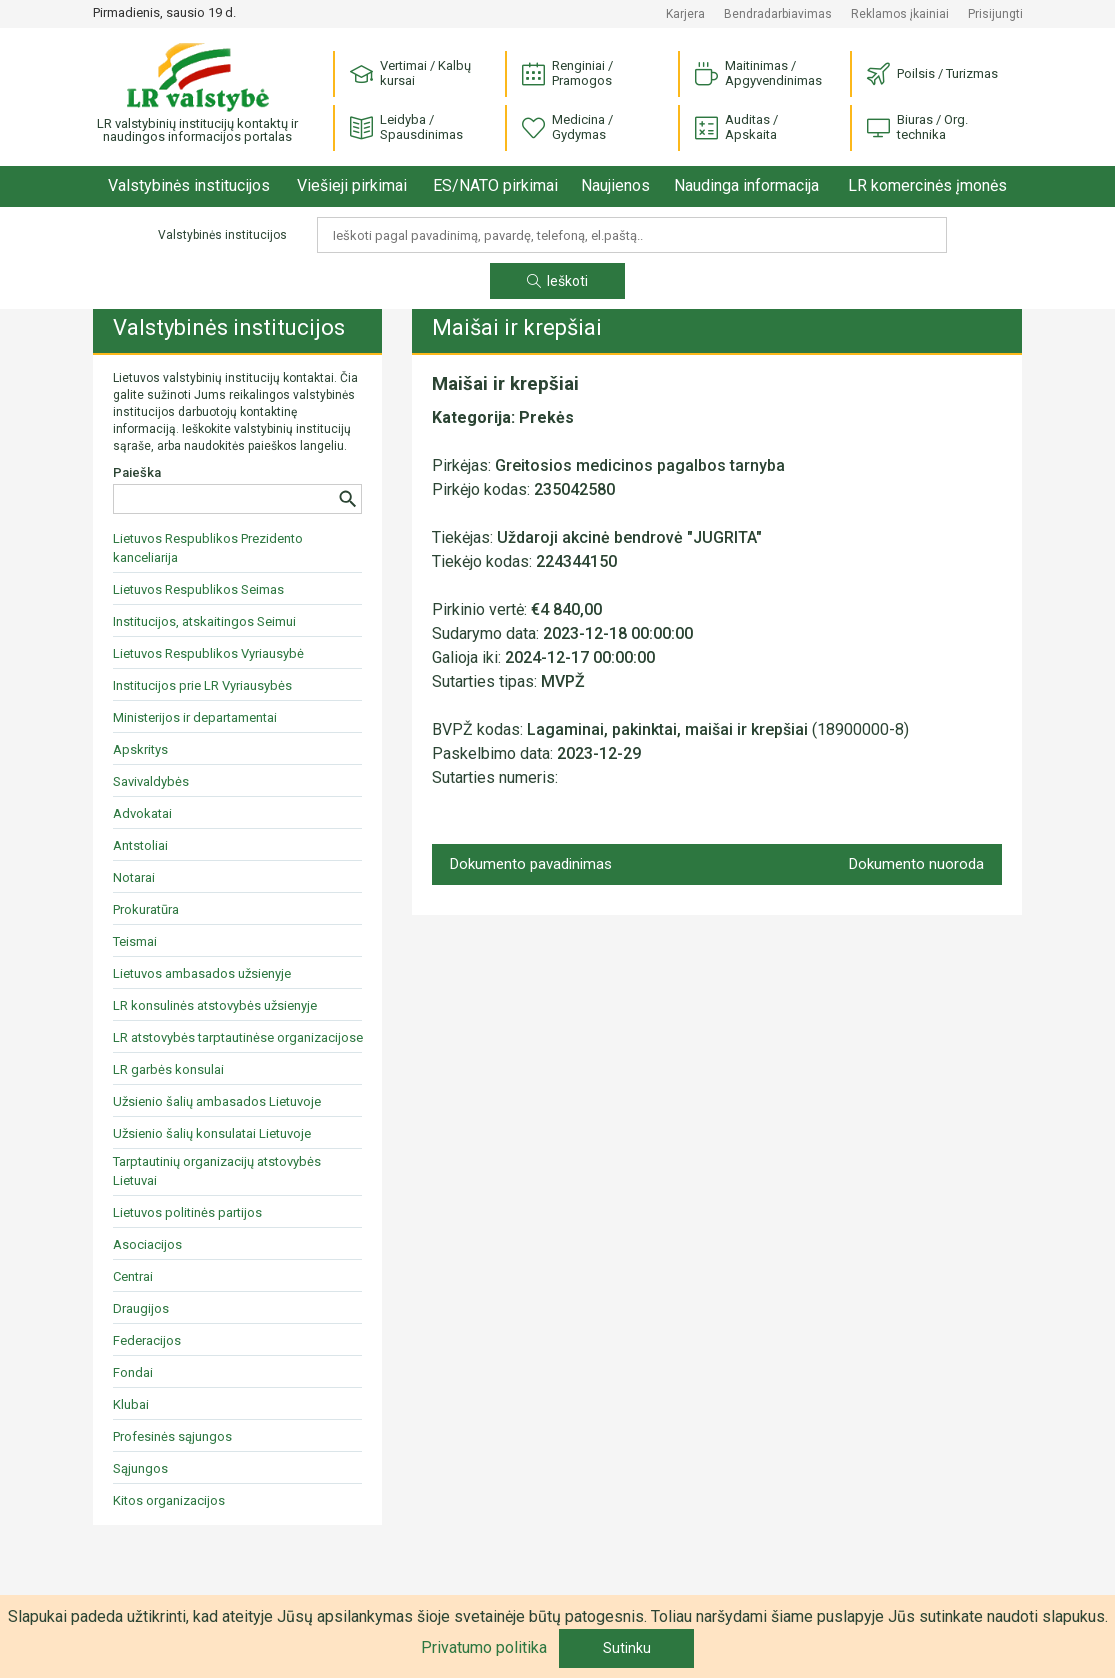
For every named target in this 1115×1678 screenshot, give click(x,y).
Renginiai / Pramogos (567, 73)
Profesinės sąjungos (172, 1436)
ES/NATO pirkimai (495, 185)
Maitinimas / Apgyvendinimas (758, 73)
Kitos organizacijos (169, 1500)
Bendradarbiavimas (778, 14)
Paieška (137, 472)
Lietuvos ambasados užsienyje (202, 973)
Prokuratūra (146, 909)
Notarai (134, 877)
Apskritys (140, 749)
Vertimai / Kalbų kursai (410, 73)
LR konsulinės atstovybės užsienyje (215, 1005)
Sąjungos (140, 1468)
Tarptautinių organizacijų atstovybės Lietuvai (217, 1171)
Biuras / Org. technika (917, 127)
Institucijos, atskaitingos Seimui (204, 621)
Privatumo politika (484, 1647)
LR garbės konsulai (168, 1069)
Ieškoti (557, 281)
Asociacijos (147, 1244)
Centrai (133, 1276)
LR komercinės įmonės (927, 185)
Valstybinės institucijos (189, 185)
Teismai (135, 941)
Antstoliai (140, 845)
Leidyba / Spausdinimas (406, 127)
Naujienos (615, 185)
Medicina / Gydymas (567, 127)
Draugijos (141, 1308)
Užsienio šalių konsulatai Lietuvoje (212, 1133)
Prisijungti (995, 14)
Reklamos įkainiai (900, 14)
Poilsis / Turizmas (932, 74)
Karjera (685, 14)
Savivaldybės (151, 781)
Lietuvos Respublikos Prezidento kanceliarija (208, 548)
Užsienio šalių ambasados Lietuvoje (217, 1101)
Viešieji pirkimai (352, 185)
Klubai (131, 1404)
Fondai (133, 1372)
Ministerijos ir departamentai (195, 717)
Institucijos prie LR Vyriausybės (202, 685)
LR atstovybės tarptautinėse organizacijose (238, 1037)
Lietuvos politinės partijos (187, 1212)
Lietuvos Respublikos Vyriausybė (208, 653)
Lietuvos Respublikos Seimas (198, 589)
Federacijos (147, 1340)
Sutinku (627, 1648)
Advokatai (142, 813)
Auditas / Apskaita (736, 127)
